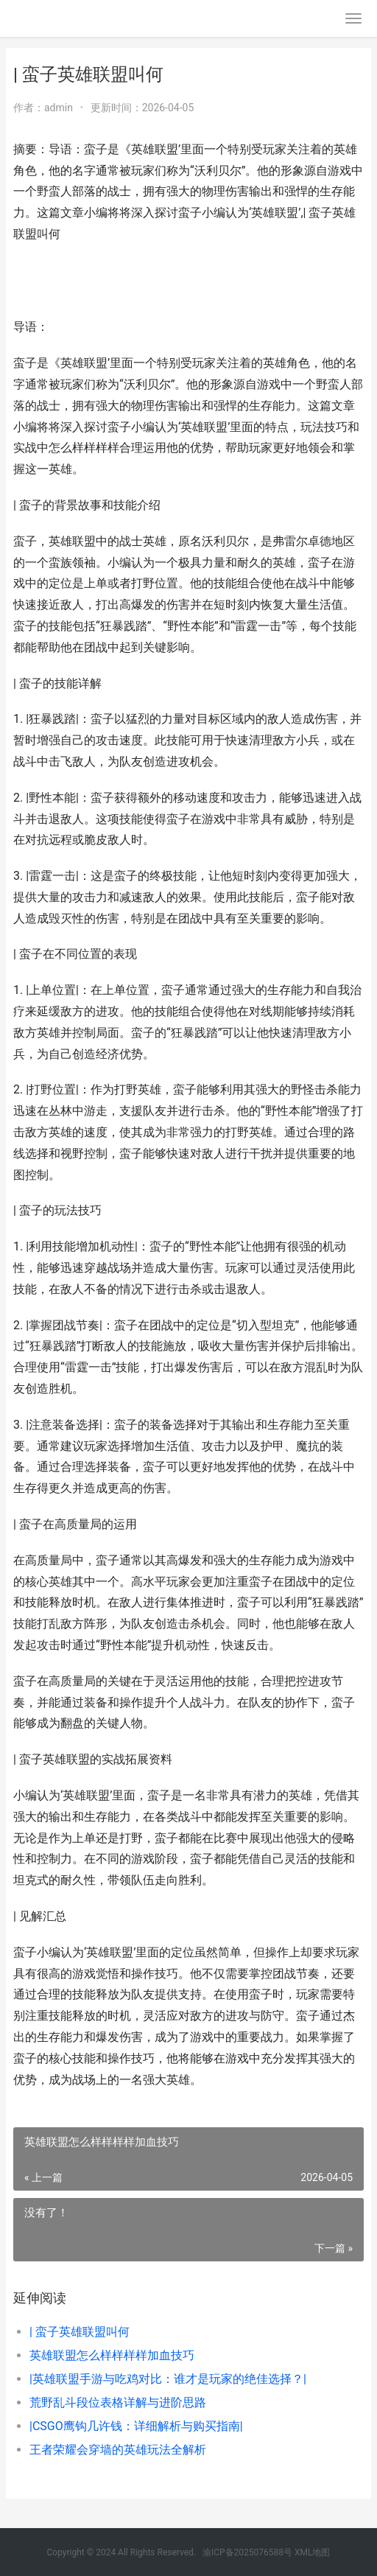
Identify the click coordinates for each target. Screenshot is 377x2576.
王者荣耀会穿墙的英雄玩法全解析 (117, 2450)
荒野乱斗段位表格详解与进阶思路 (117, 2402)
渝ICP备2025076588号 (247, 2552)
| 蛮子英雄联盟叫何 (79, 2332)
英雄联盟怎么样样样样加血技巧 (111, 2355)
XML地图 (312, 2552)
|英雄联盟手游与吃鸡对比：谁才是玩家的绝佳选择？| (167, 2379)
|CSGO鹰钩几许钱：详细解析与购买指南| (136, 2426)
